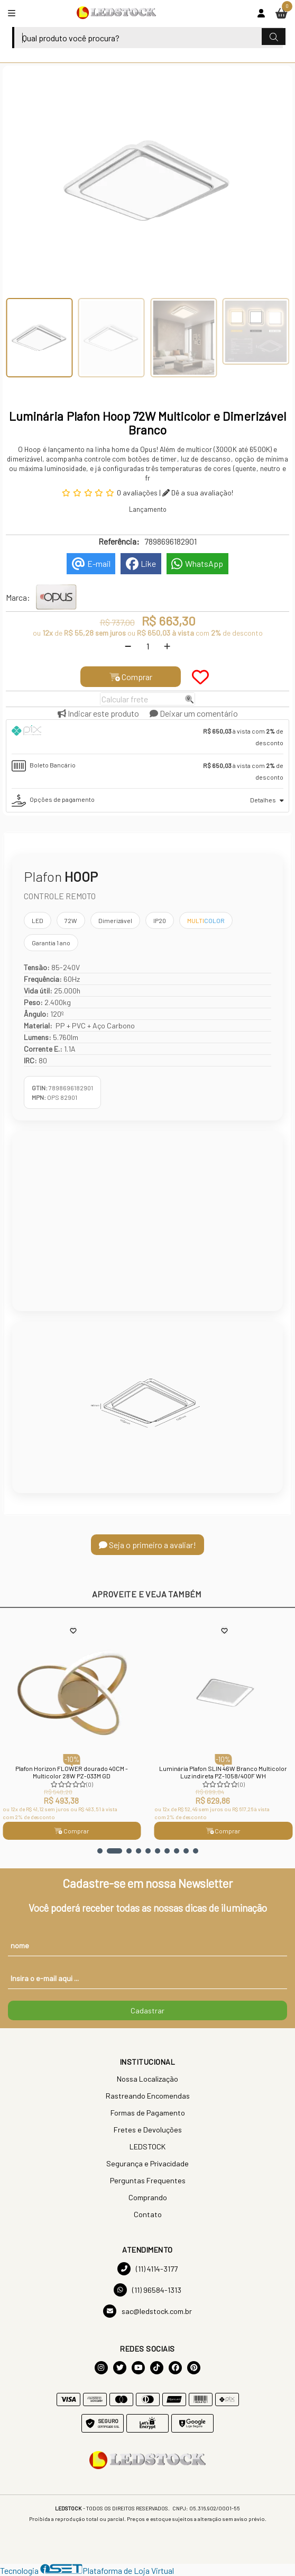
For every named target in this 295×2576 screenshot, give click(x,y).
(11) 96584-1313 (147, 2290)
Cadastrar (147, 2010)
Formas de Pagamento (147, 2112)
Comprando (147, 2197)
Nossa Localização (147, 2078)
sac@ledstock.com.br (147, 2311)
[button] (100, 1851)
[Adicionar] (167, 646)
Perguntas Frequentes (148, 2180)
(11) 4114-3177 (147, 2268)
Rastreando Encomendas (148, 2095)
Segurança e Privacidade (147, 2163)
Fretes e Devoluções (148, 2129)
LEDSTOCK (147, 2146)
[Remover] (128, 646)
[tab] (147, 737)
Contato (148, 2214)
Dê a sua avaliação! (197, 492)
